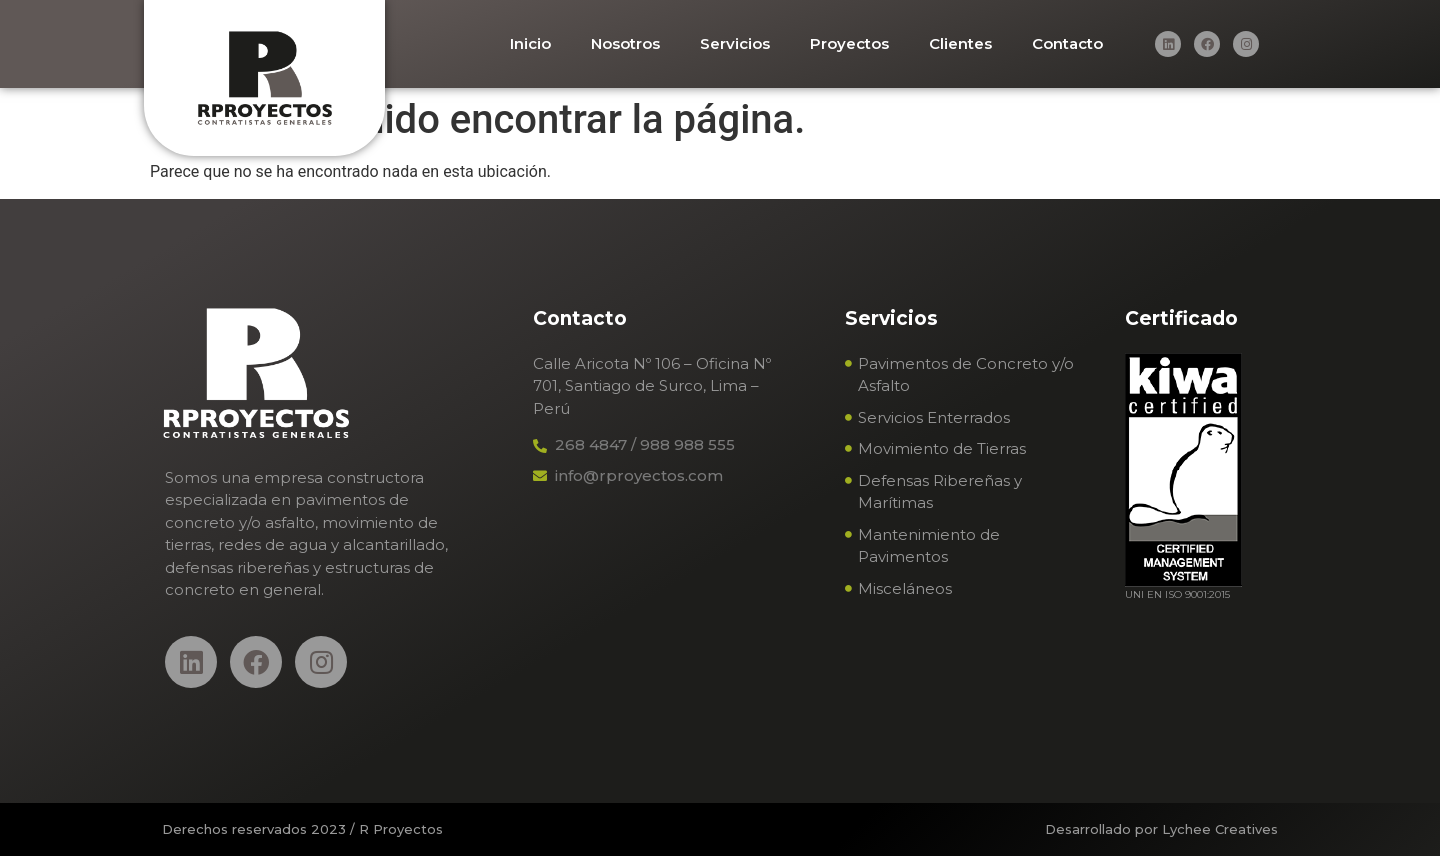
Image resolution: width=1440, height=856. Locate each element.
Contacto (1067, 43)
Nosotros (625, 43)
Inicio (530, 43)
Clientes (960, 43)
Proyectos (849, 43)
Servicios (735, 43)
